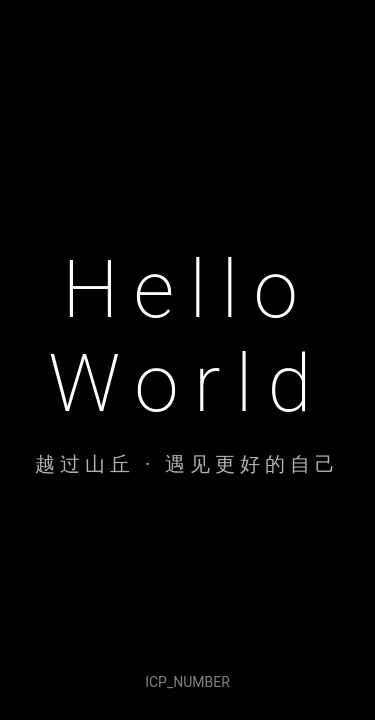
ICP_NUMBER (187, 682)
